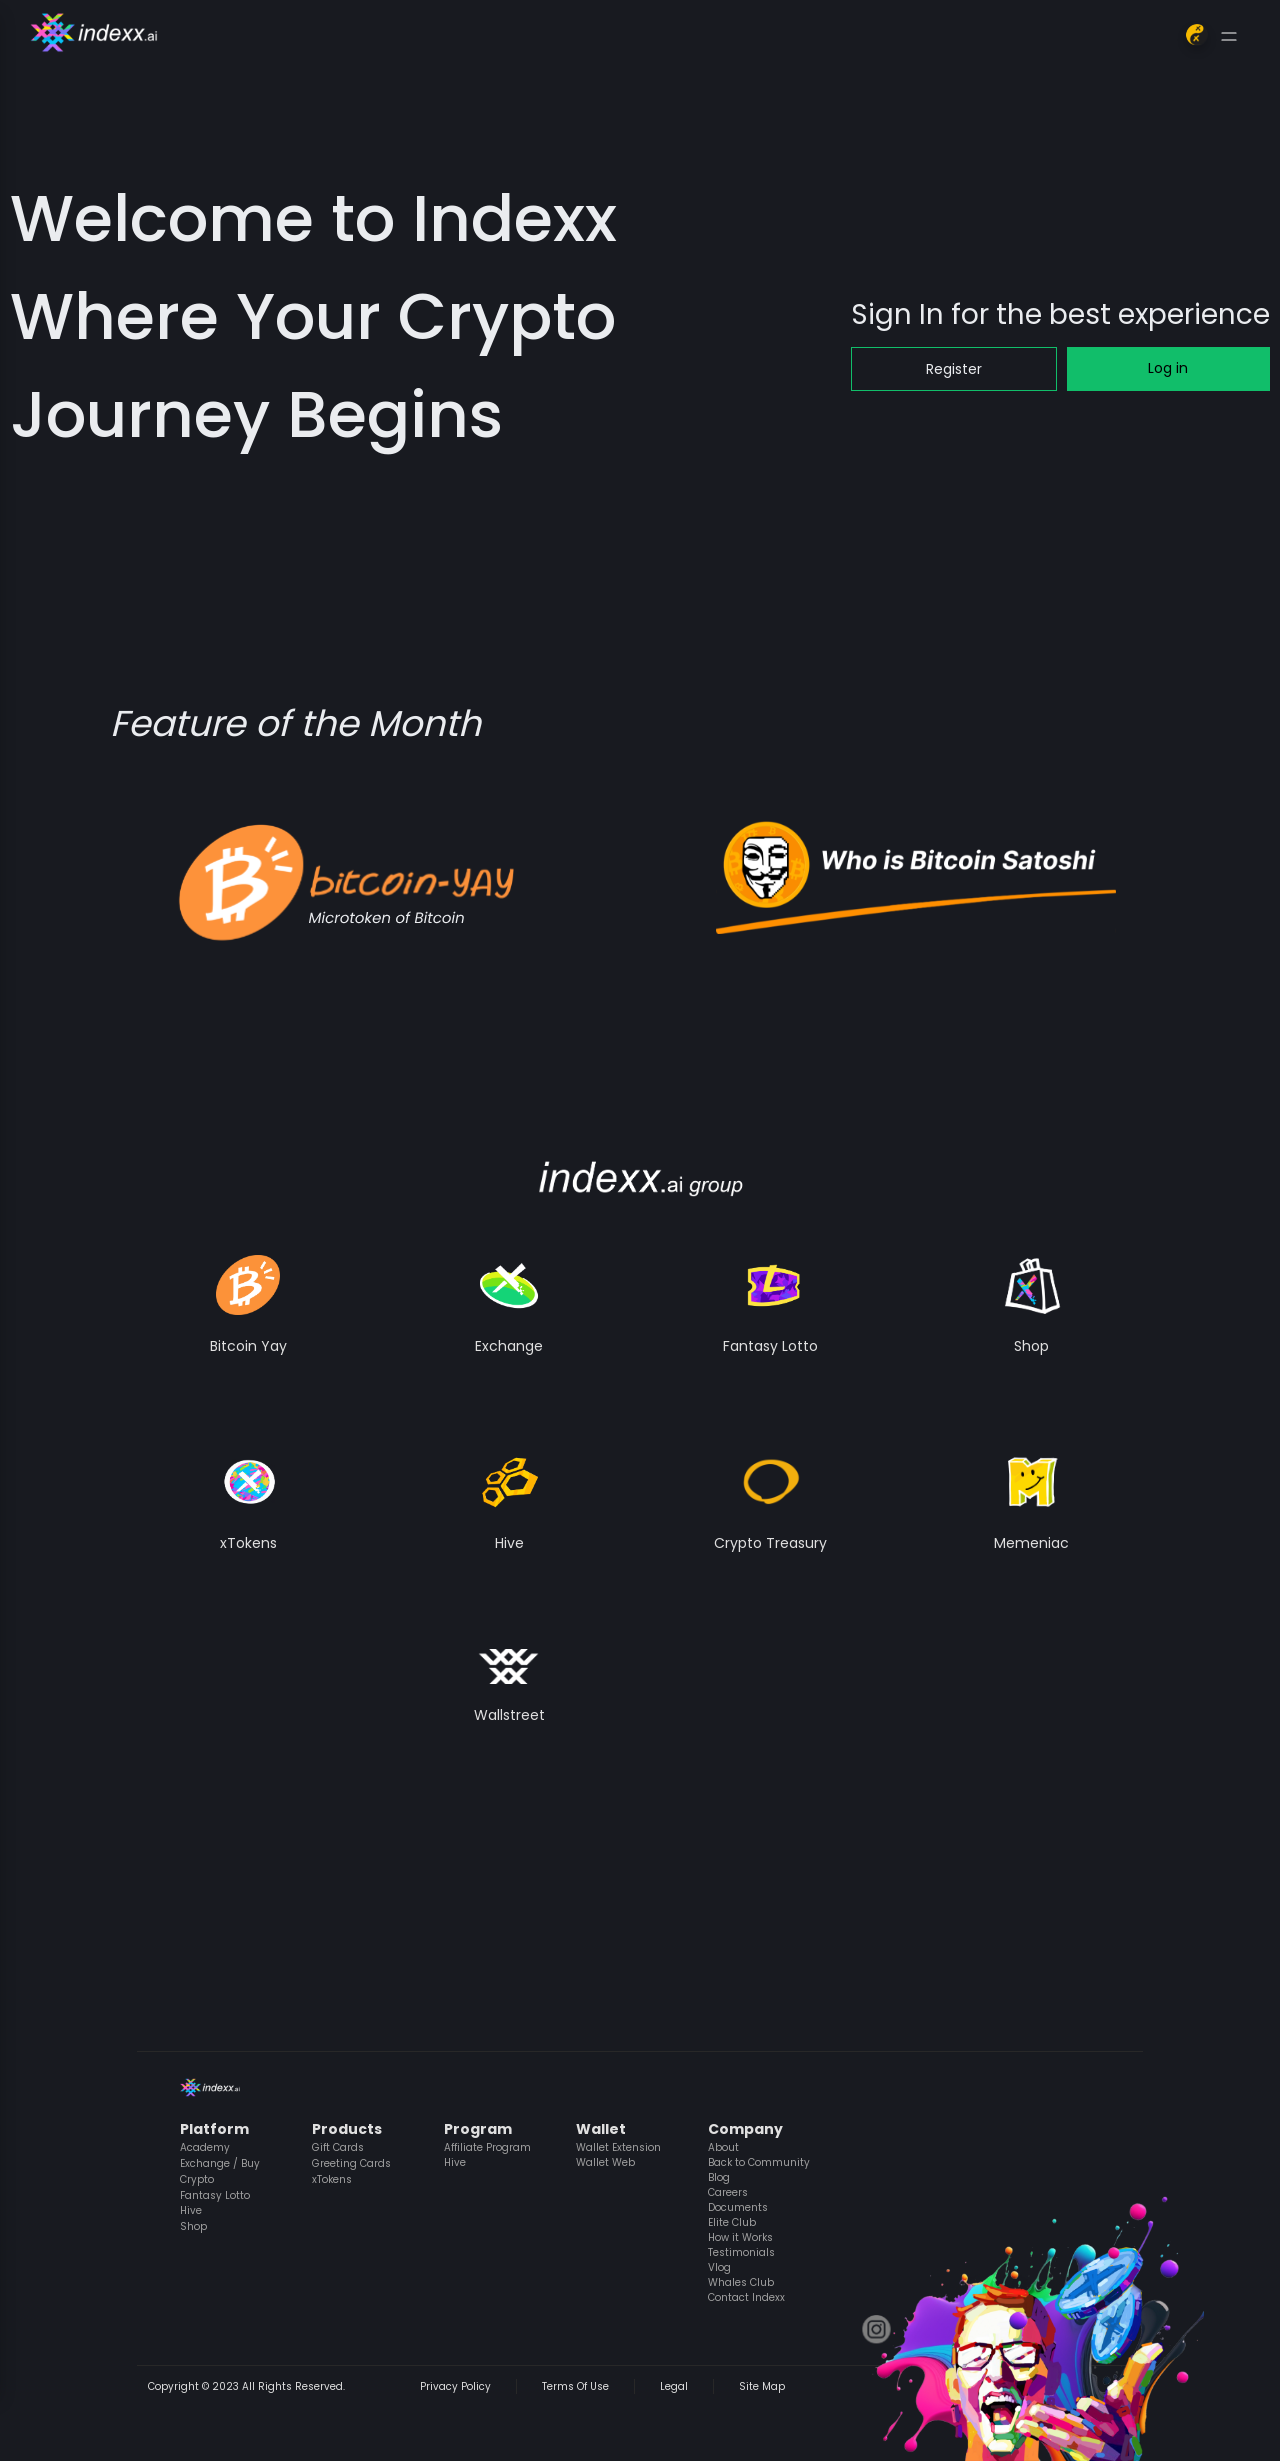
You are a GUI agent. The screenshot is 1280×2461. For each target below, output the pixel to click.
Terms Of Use (575, 2386)
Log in (1168, 368)
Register (954, 369)
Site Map (762, 2386)
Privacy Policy (455, 2386)
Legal (674, 2386)
